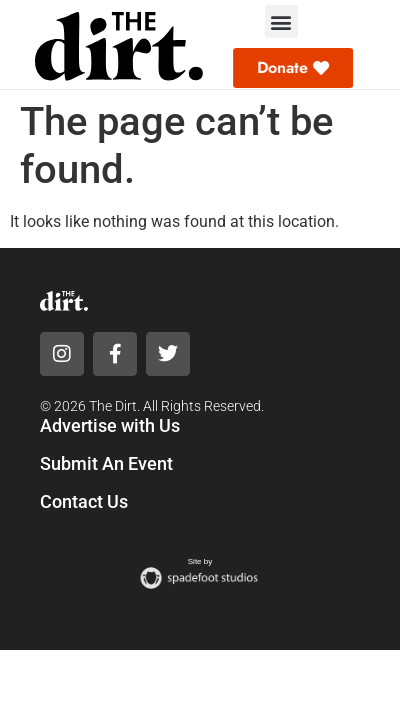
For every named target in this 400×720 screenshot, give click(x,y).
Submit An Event (106, 463)
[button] (281, 21)
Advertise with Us (110, 425)
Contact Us (84, 501)
